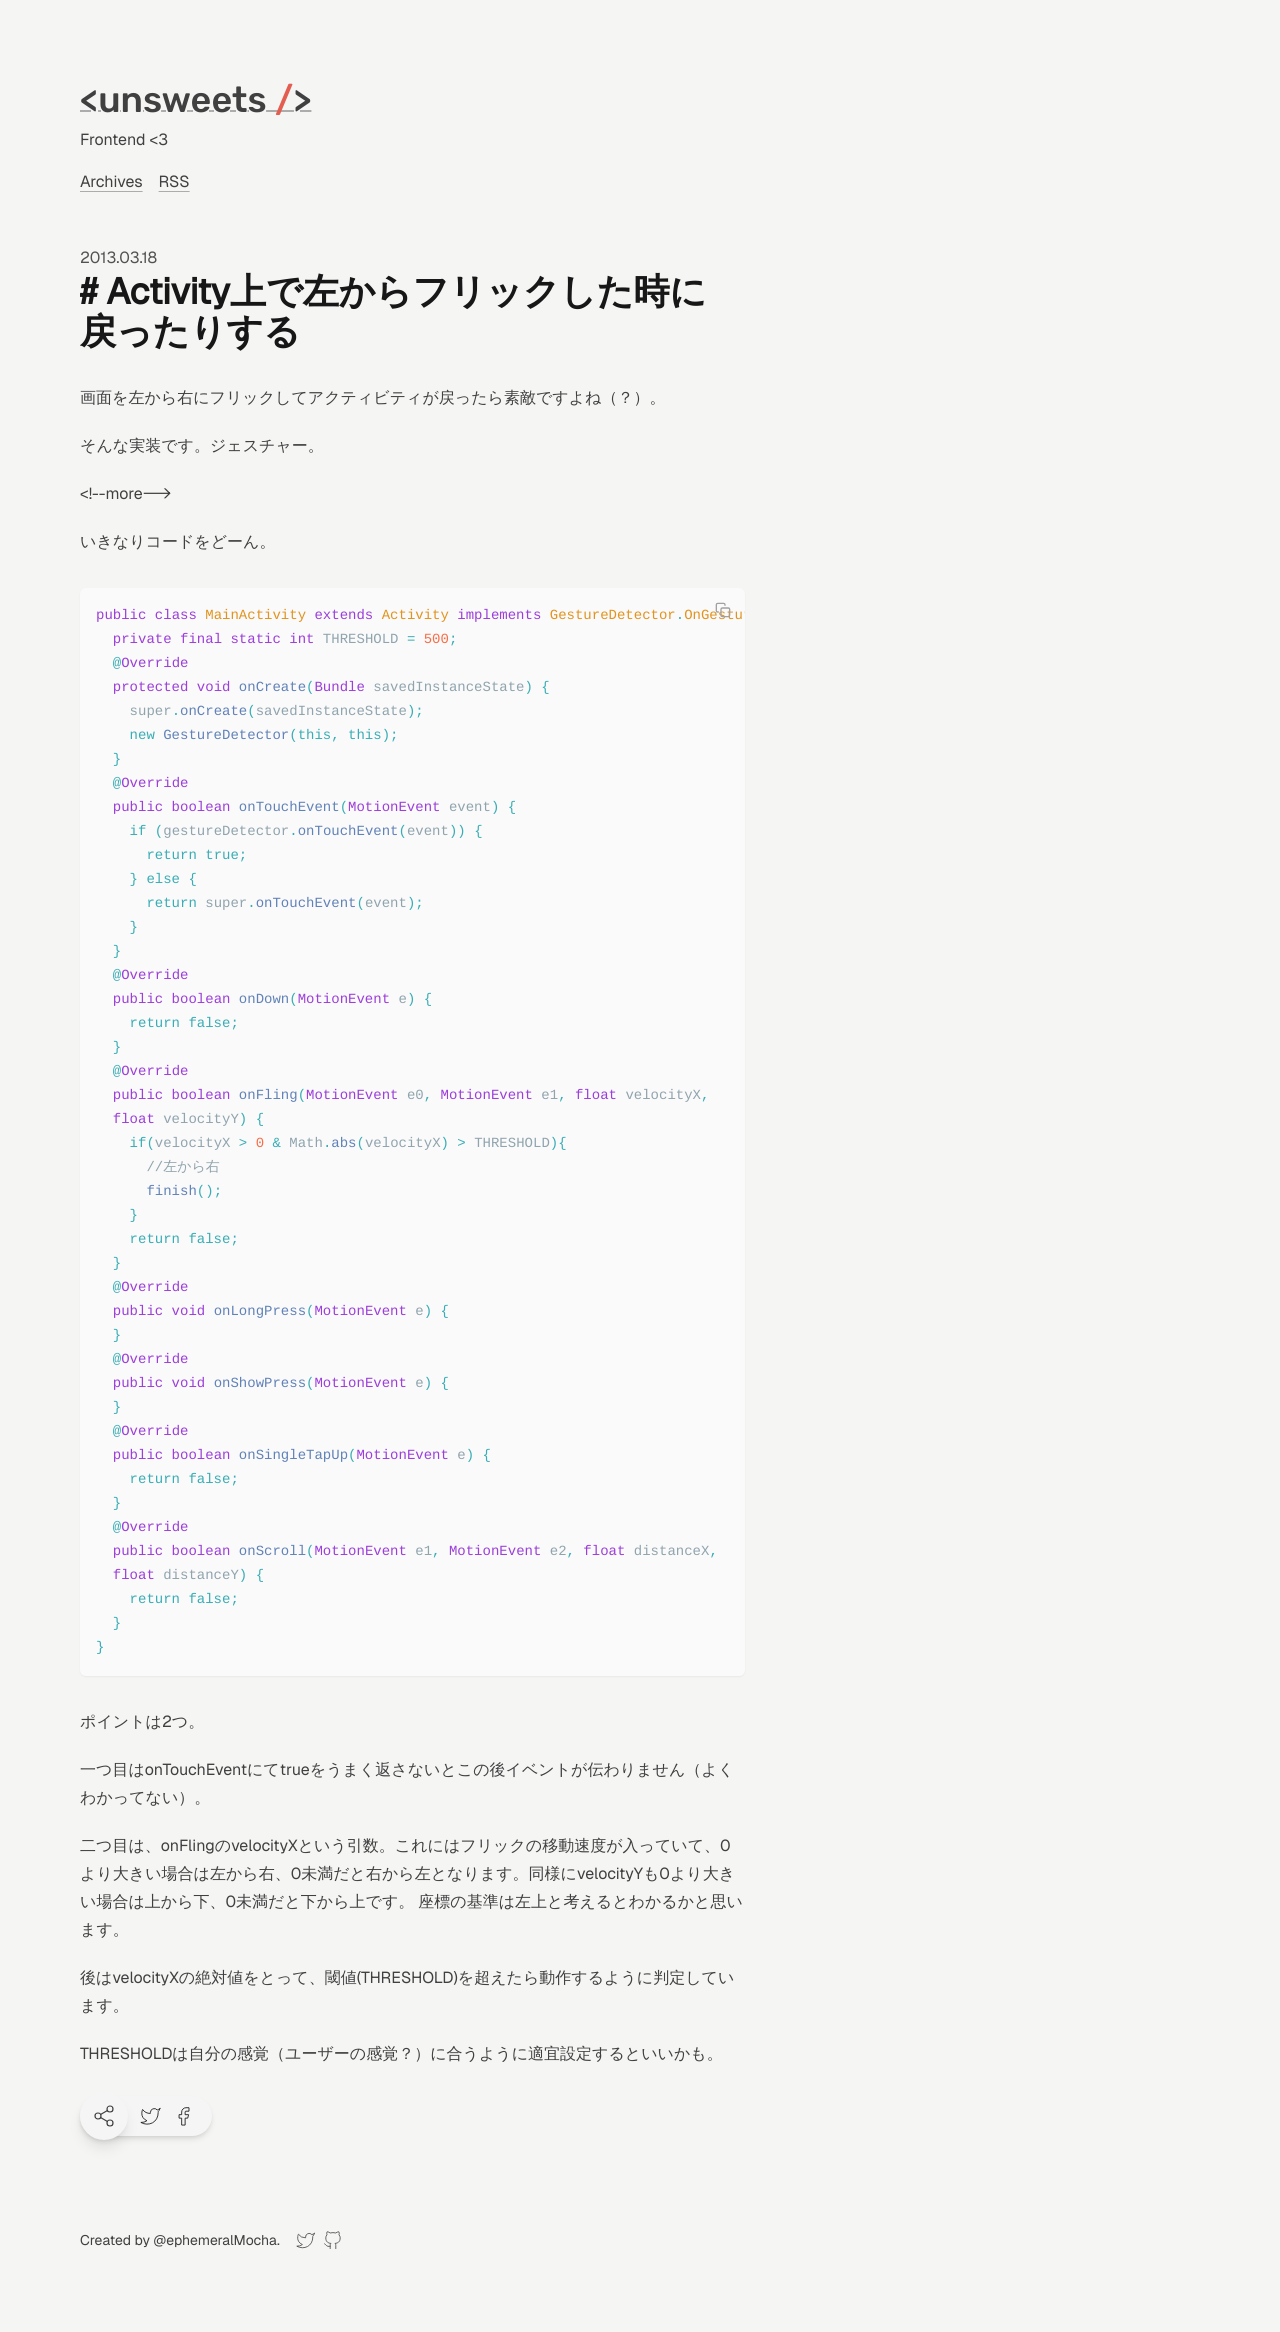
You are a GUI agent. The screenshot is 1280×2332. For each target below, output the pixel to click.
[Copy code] (723, 610)
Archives (111, 181)
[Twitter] (305, 2240)
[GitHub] (332, 2240)
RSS (174, 181)
